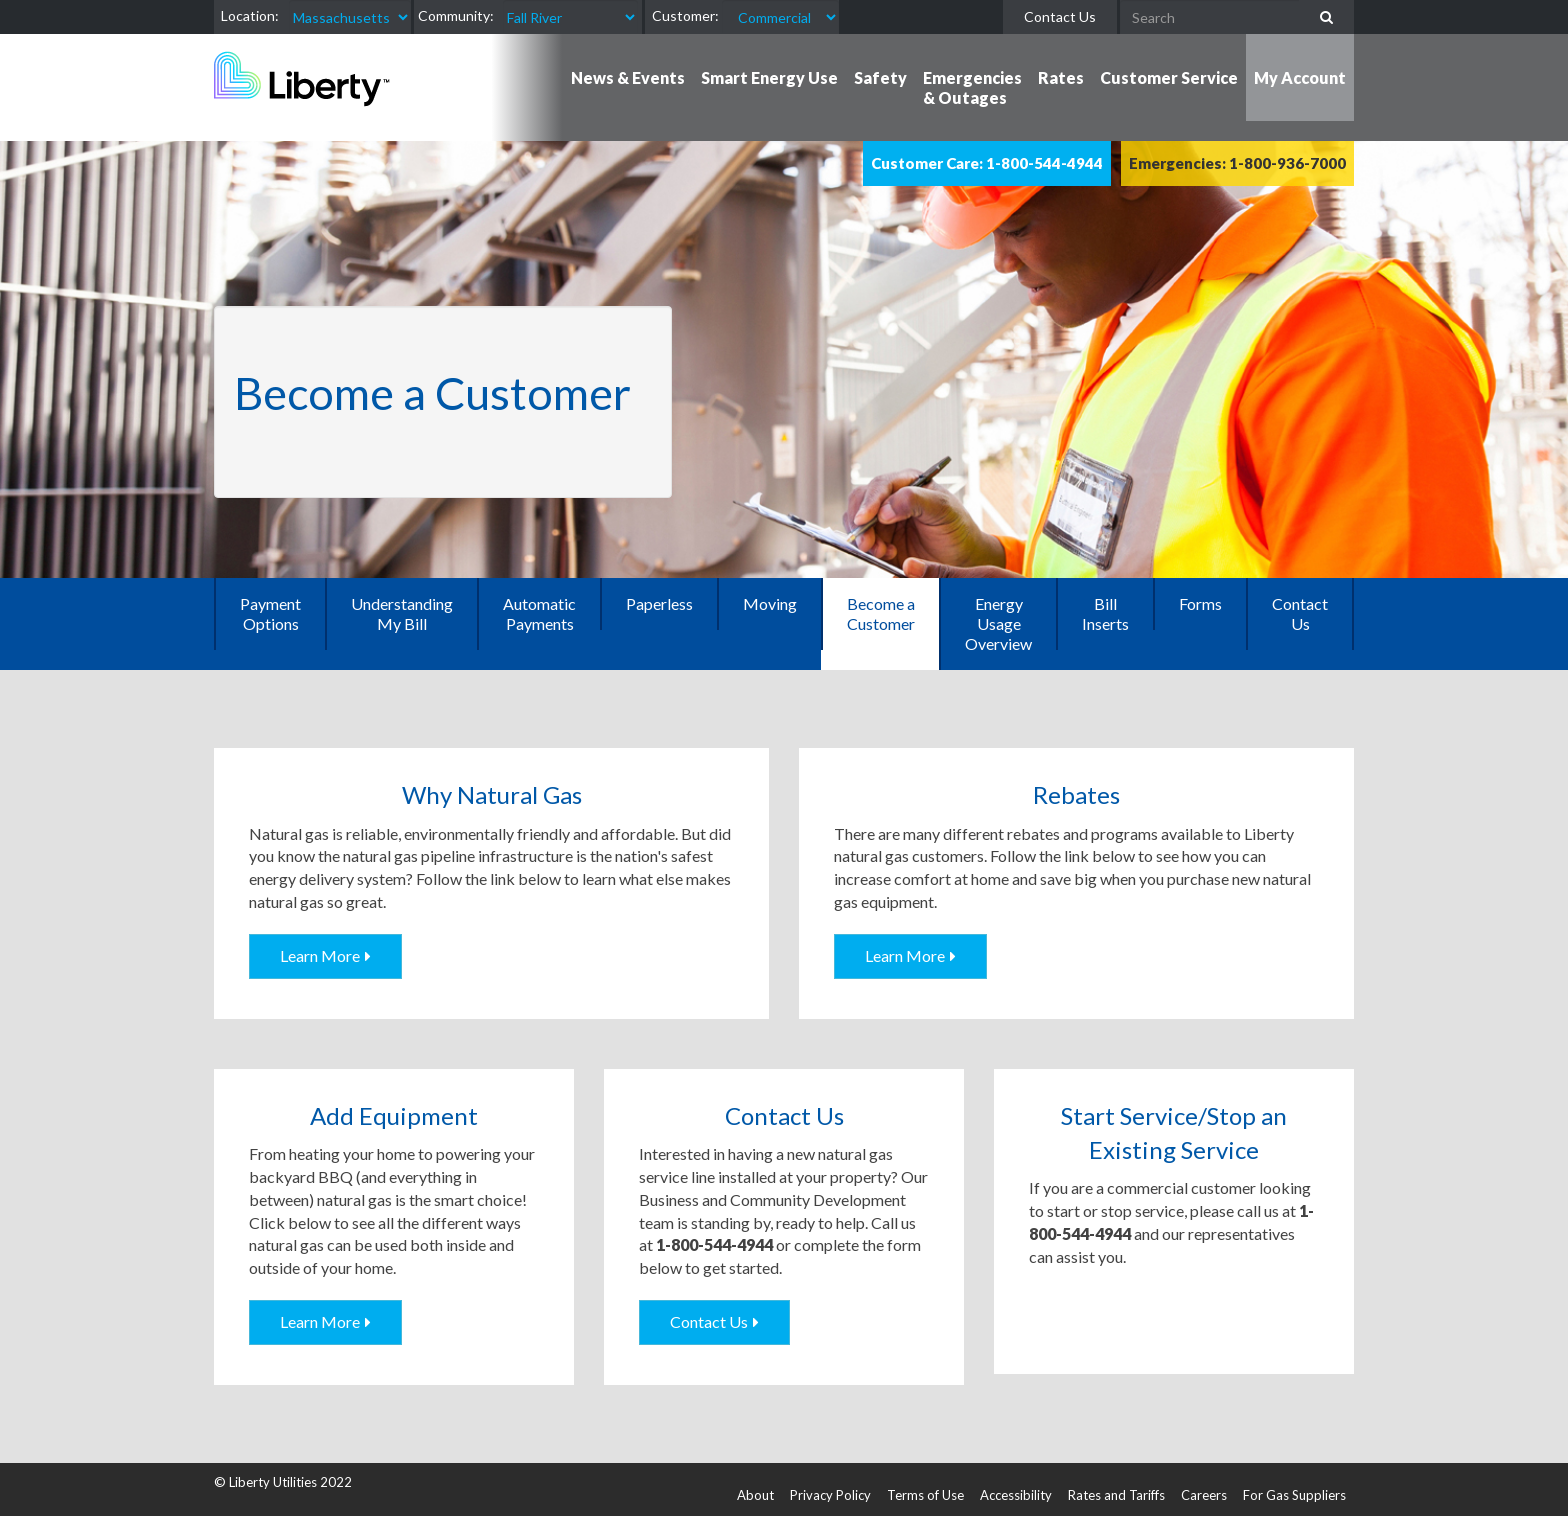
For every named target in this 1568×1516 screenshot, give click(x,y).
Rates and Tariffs (1116, 1495)
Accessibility (1016, 1495)
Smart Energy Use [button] (769, 77)
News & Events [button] (628, 77)
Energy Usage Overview (998, 623)
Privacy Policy (830, 1495)
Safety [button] (880, 77)
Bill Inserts (1105, 613)
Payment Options (270, 613)
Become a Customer (881, 613)
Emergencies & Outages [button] (972, 87)
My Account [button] (1300, 77)
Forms (1200, 603)
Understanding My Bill (402, 613)
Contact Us (1060, 16)
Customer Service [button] (1169, 77)
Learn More (320, 955)
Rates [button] (1061, 77)
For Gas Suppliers (1294, 1495)
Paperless (659, 603)
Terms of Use (925, 1495)
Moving (770, 603)
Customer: (685, 15)
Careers (1204, 1495)
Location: (250, 15)
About (755, 1495)
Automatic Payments (539, 613)
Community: (456, 15)
